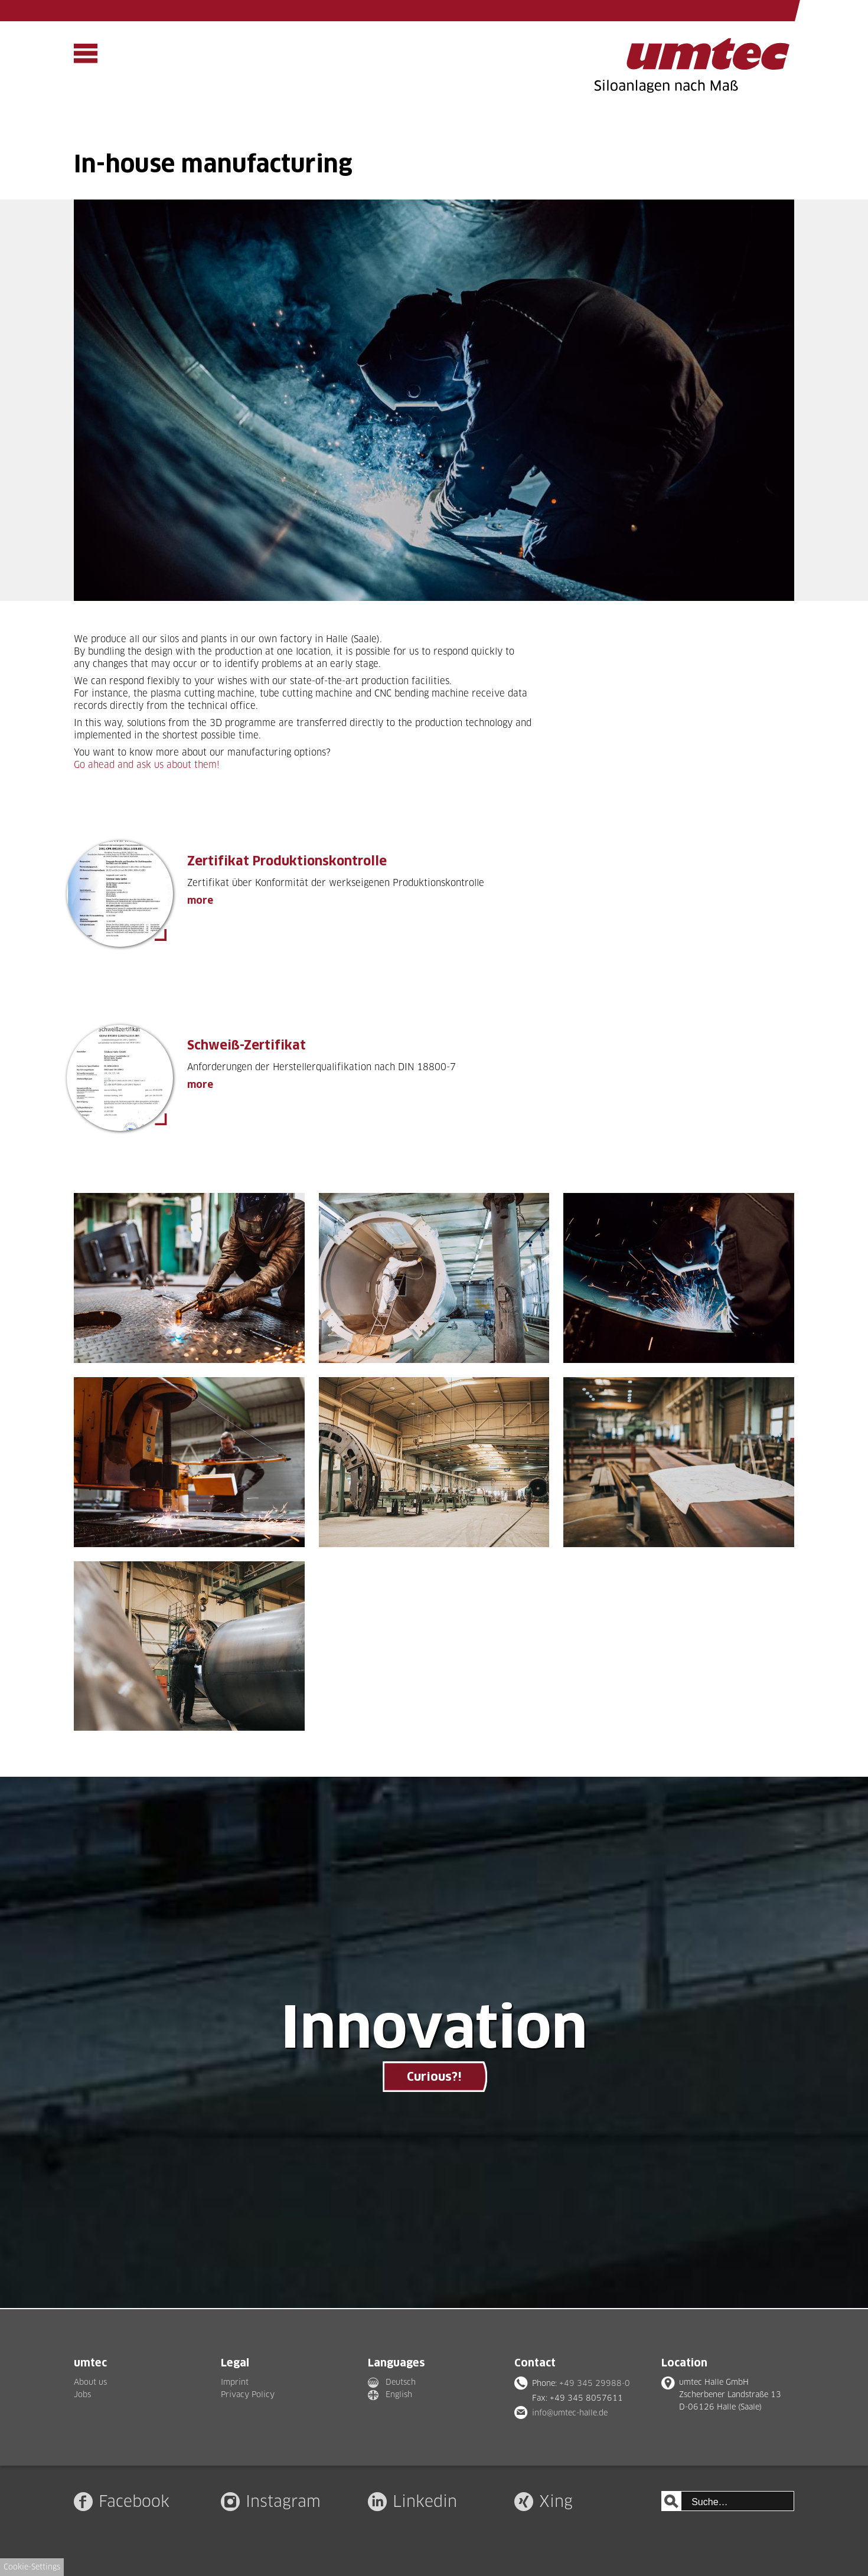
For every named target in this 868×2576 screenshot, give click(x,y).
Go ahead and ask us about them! (147, 765)
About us (90, 2382)
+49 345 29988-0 (594, 2383)
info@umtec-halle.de (570, 2412)
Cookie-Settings (32, 2566)
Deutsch (401, 2382)
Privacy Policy (248, 2394)
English (399, 2394)
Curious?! (434, 2076)
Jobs (82, 2394)
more (200, 900)
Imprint (235, 2382)
